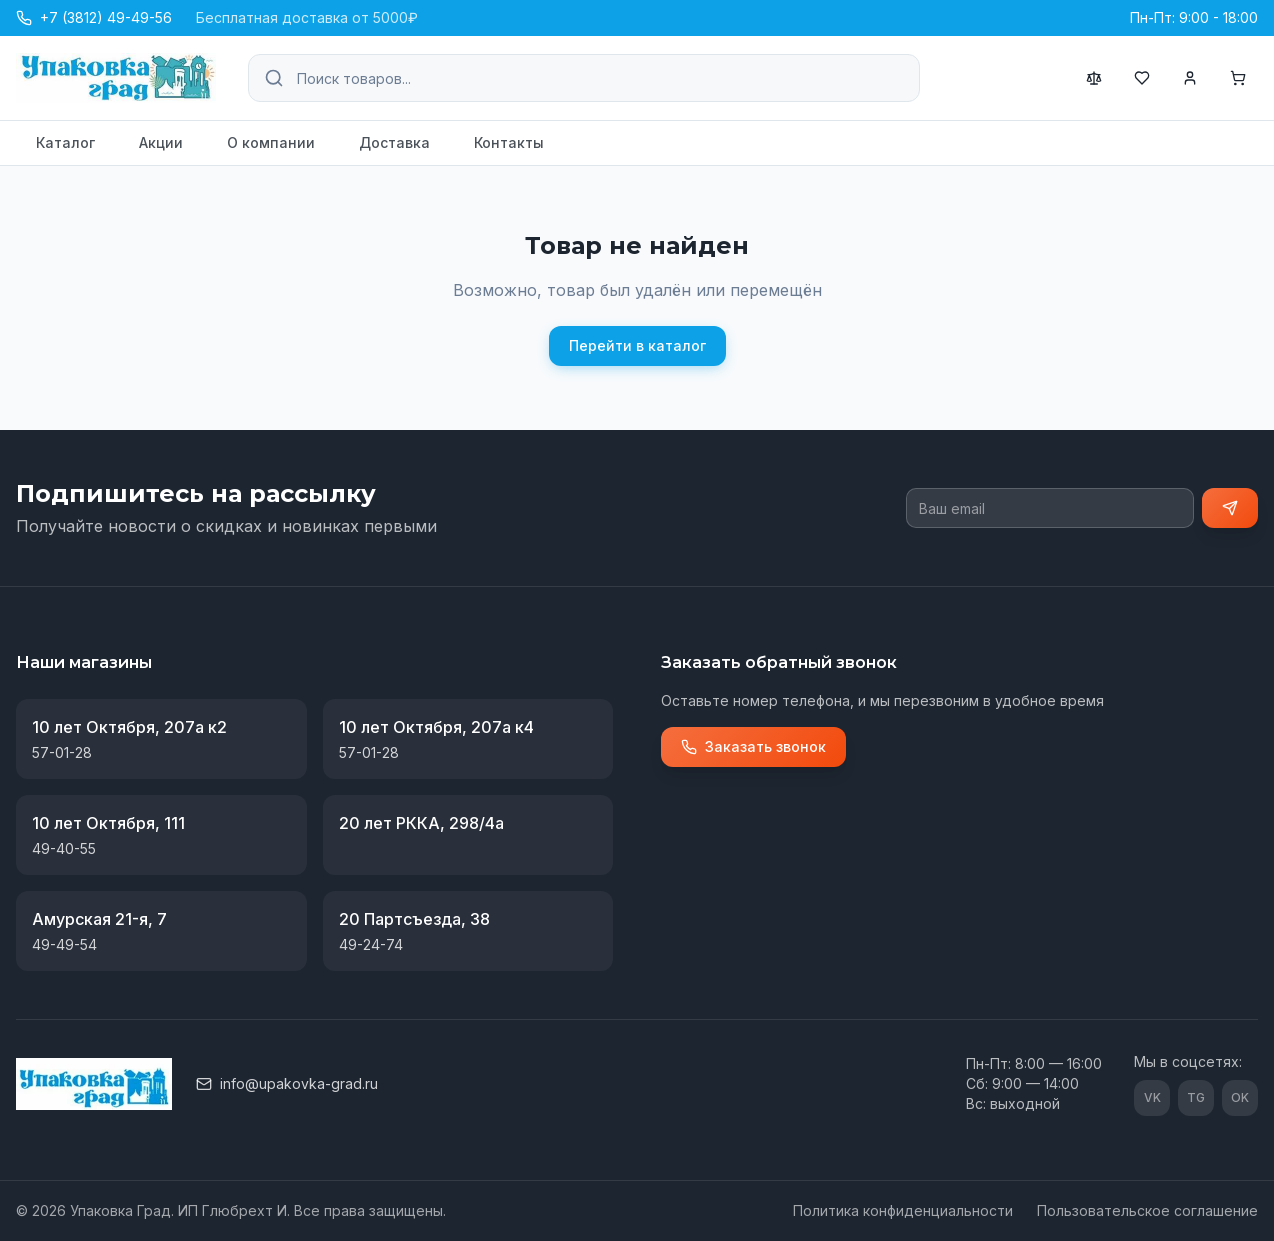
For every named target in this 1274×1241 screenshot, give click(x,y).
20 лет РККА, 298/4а (421, 823)
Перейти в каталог (637, 345)
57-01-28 (62, 752)
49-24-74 (371, 944)
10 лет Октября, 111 (108, 823)
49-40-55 (64, 848)
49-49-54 (64, 944)
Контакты (509, 142)
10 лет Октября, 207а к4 (436, 727)
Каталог (65, 142)
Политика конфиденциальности (903, 1210)
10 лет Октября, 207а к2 (129, 727)
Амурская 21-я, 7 (99, 919)
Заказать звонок (753, 746)
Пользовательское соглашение (1147, 1210)
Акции (161, 142)
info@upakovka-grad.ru (287, 1083)
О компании (271, 142)
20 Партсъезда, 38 (414, 919)
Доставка (394, 142)
